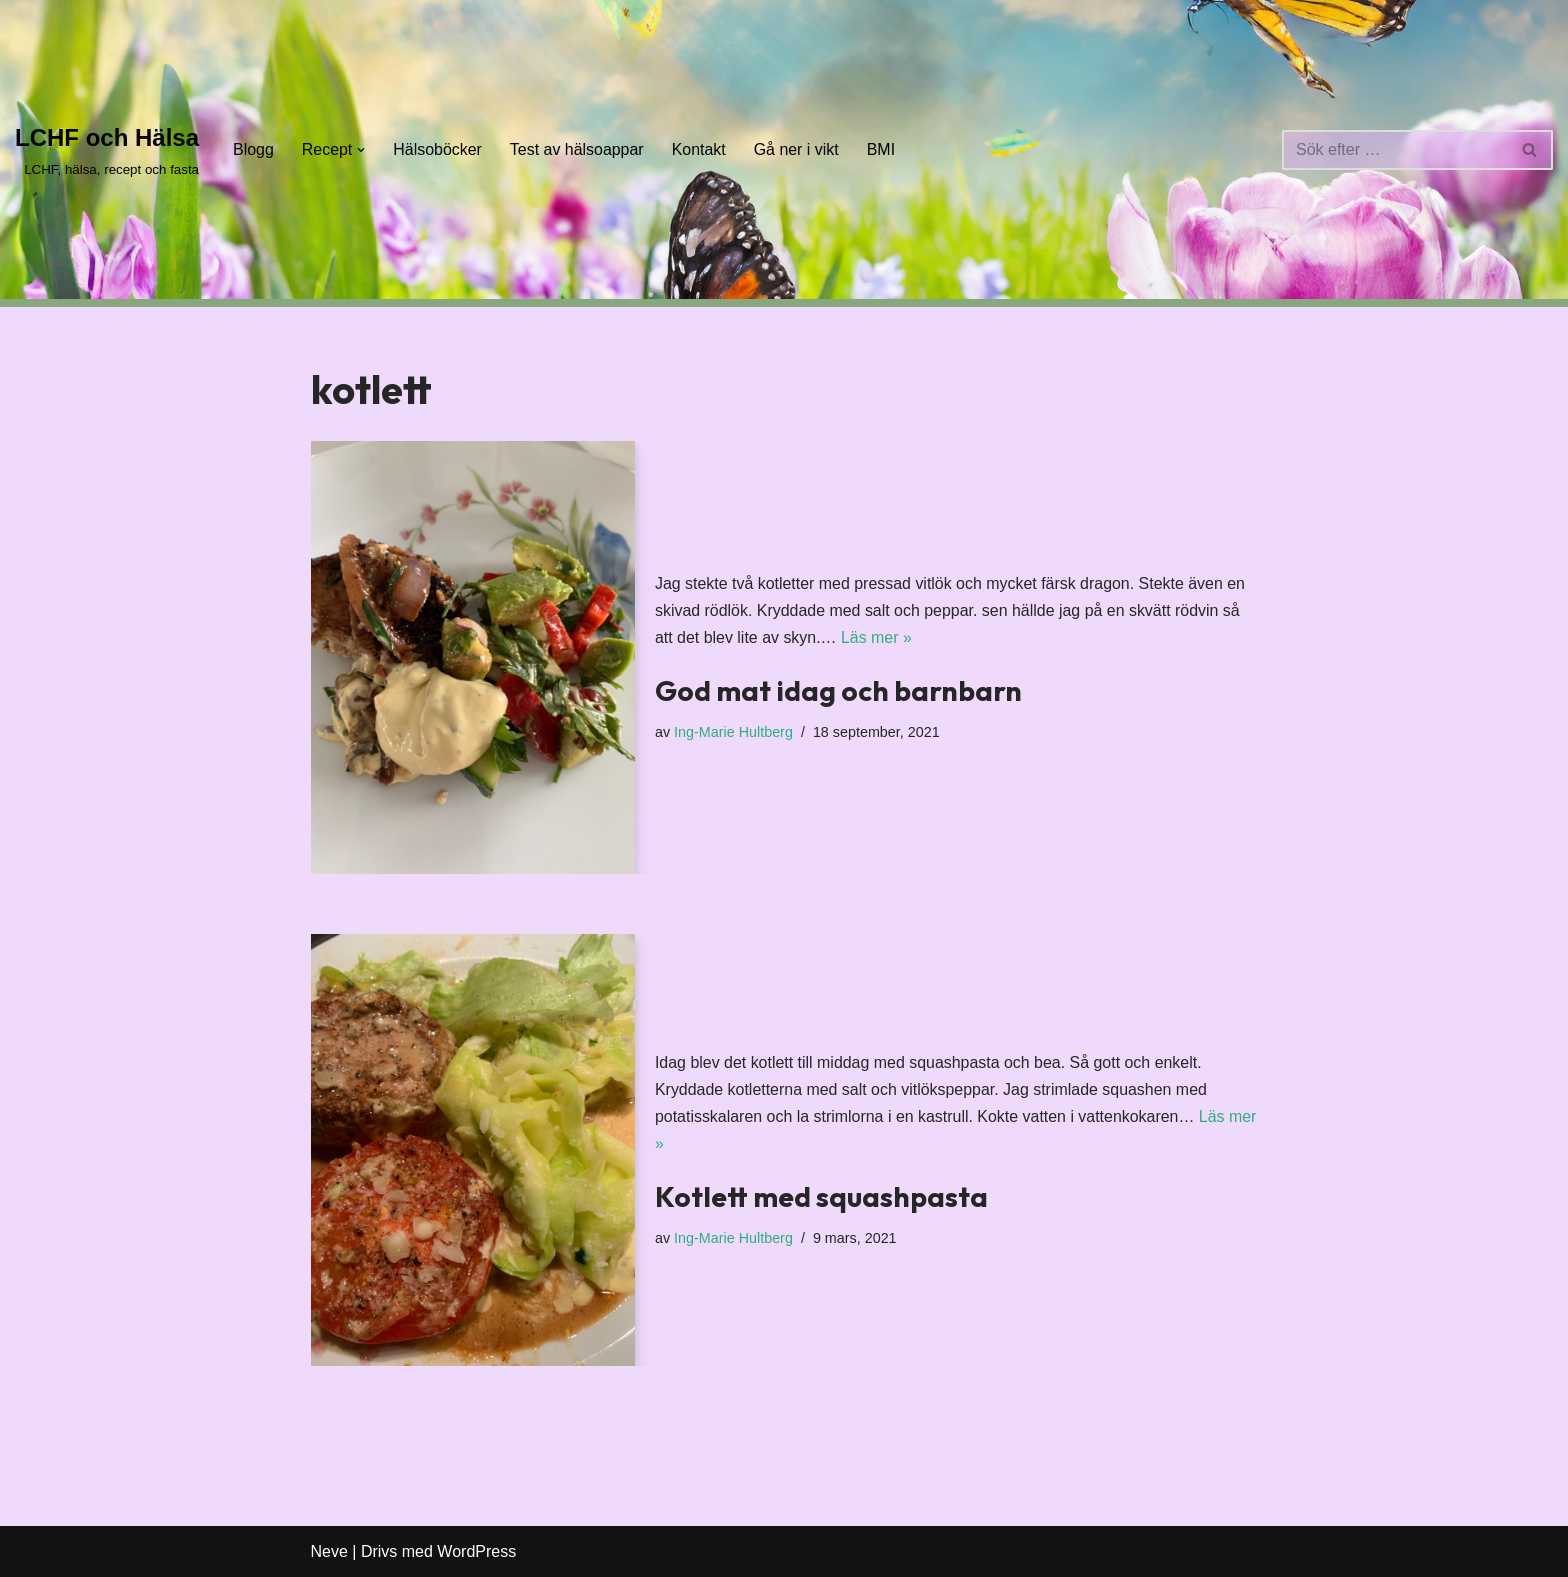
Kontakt (700, 149)
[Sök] (1395, 150)
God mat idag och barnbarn (838, 690)
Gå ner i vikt (797, 149)
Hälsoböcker (438, 149)
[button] (362, 150)
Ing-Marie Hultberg (733, 732)
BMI (883, 149)
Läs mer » (877, 637)
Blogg (253, 149)
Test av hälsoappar (578, 149)
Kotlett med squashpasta (821, 1196)
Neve (329, 1551)
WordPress (476, 1551)
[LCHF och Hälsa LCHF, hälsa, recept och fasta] (107, 149)
